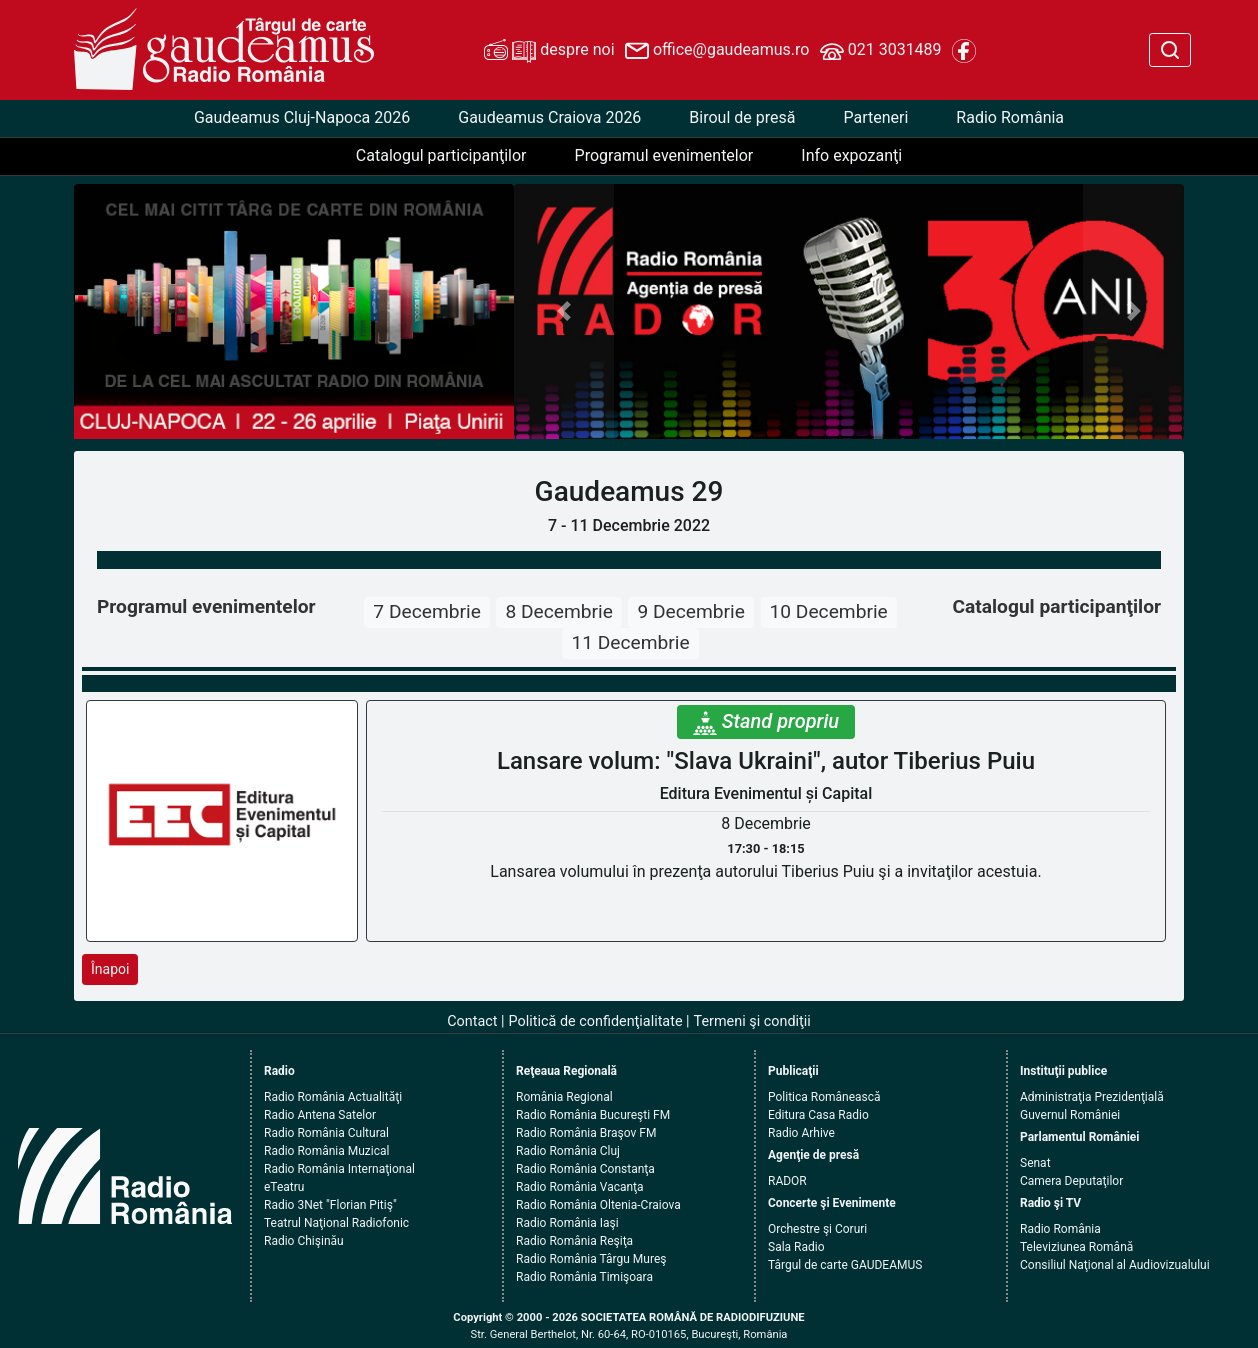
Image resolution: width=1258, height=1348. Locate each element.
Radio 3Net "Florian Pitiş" (330, 1205)
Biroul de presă (742, 117)
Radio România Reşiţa (574, 1241)
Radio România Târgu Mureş (591, 1259)
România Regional (564, 1097)
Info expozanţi (851, 155)
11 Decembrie (630, 642)
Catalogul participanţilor (441, 155)
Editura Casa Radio (818, 1115)
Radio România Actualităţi (333, 1097)
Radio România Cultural (326, 1133)
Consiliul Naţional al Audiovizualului (1115, 1265)
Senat (1035, 1163)
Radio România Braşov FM (586, 1133)
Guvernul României (1070, 1115)
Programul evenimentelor (664, 155)
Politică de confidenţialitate (596, 1021)
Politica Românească (824, 1097)
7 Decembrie (426, 611)
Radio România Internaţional (339, 1169)
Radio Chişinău (304, 1241)
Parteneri (875, 117)
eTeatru (284, 1187)
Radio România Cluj (568, 1151)
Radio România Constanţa (585, 1169)
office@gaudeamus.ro (717, 51)
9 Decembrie (690, 611)
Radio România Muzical (326, 1151)
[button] (564, 311)
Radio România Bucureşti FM (593, 1115)
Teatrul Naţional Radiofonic (336, 1223)
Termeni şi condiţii (752, 1021)
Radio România (1010, 117)
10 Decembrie (829, 611)
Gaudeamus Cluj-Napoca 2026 (302, 117)
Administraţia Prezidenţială (1092, 1097)
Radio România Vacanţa (580, 1187)
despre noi (549, 51)
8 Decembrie (558, 611)
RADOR (787, 1181)
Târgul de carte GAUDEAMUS (845, 1265)
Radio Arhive (801, 1133)
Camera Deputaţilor (1071, 1181)
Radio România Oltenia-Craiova (598, 1205)
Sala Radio (796, 1247)
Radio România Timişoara (584, 1277)
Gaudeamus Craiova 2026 (549, 117)
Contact (472, 1021)
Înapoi (110, 969)
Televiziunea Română (1076, 1247)
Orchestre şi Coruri (817, 1229)
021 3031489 (881, 51)
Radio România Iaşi (567, 1223)
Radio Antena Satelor (320, 1115)
